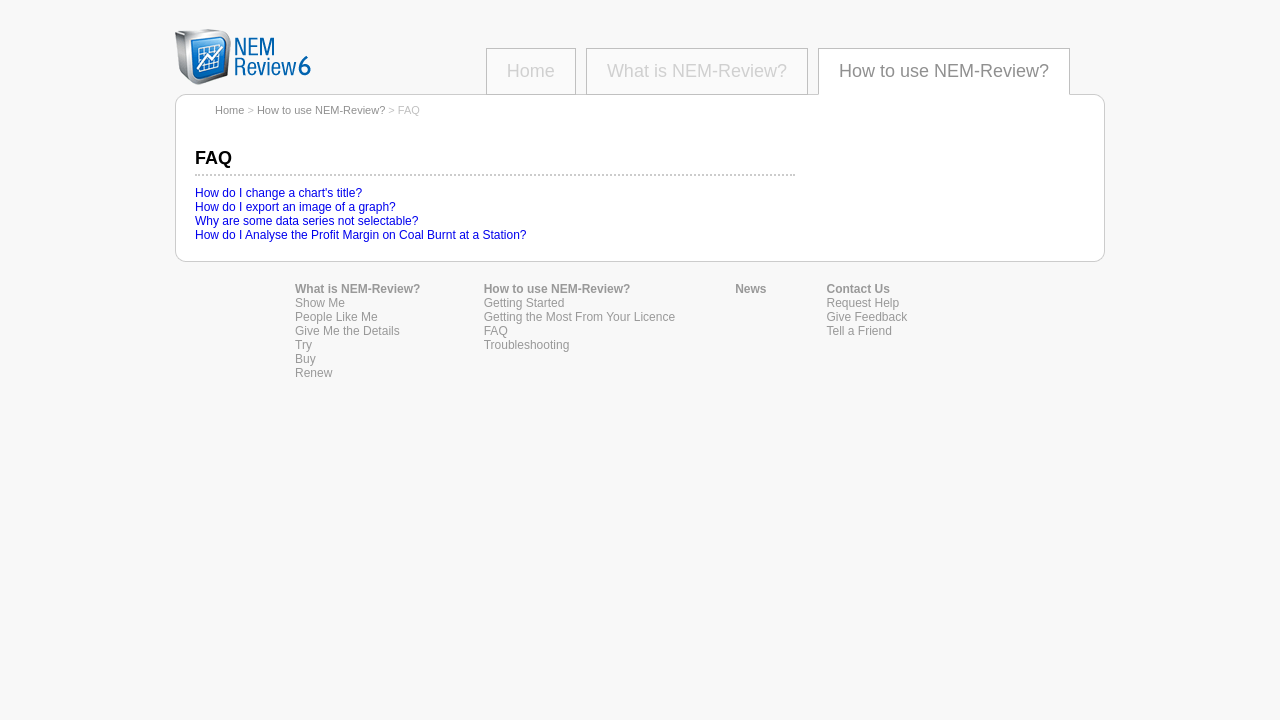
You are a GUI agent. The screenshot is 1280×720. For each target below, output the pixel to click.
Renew (313, 373)
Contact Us (858, 289)
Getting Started (524, 303)
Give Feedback (867, 317)
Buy (305, 359)
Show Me (320, 303)
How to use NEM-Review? (944, 71)
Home (531, 71)
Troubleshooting (527, 345)
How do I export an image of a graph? (295, 207)
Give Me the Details (347, 331)
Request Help (863, 303)
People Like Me (336, 317)
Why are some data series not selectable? (306, 221)
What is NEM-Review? (697, 71)
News (750, 289)
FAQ (496, 331)
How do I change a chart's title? (278, 193)
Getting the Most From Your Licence (579, 317)
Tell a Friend (859, 331)
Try (303, 345)
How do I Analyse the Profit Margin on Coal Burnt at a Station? (361, 235)
